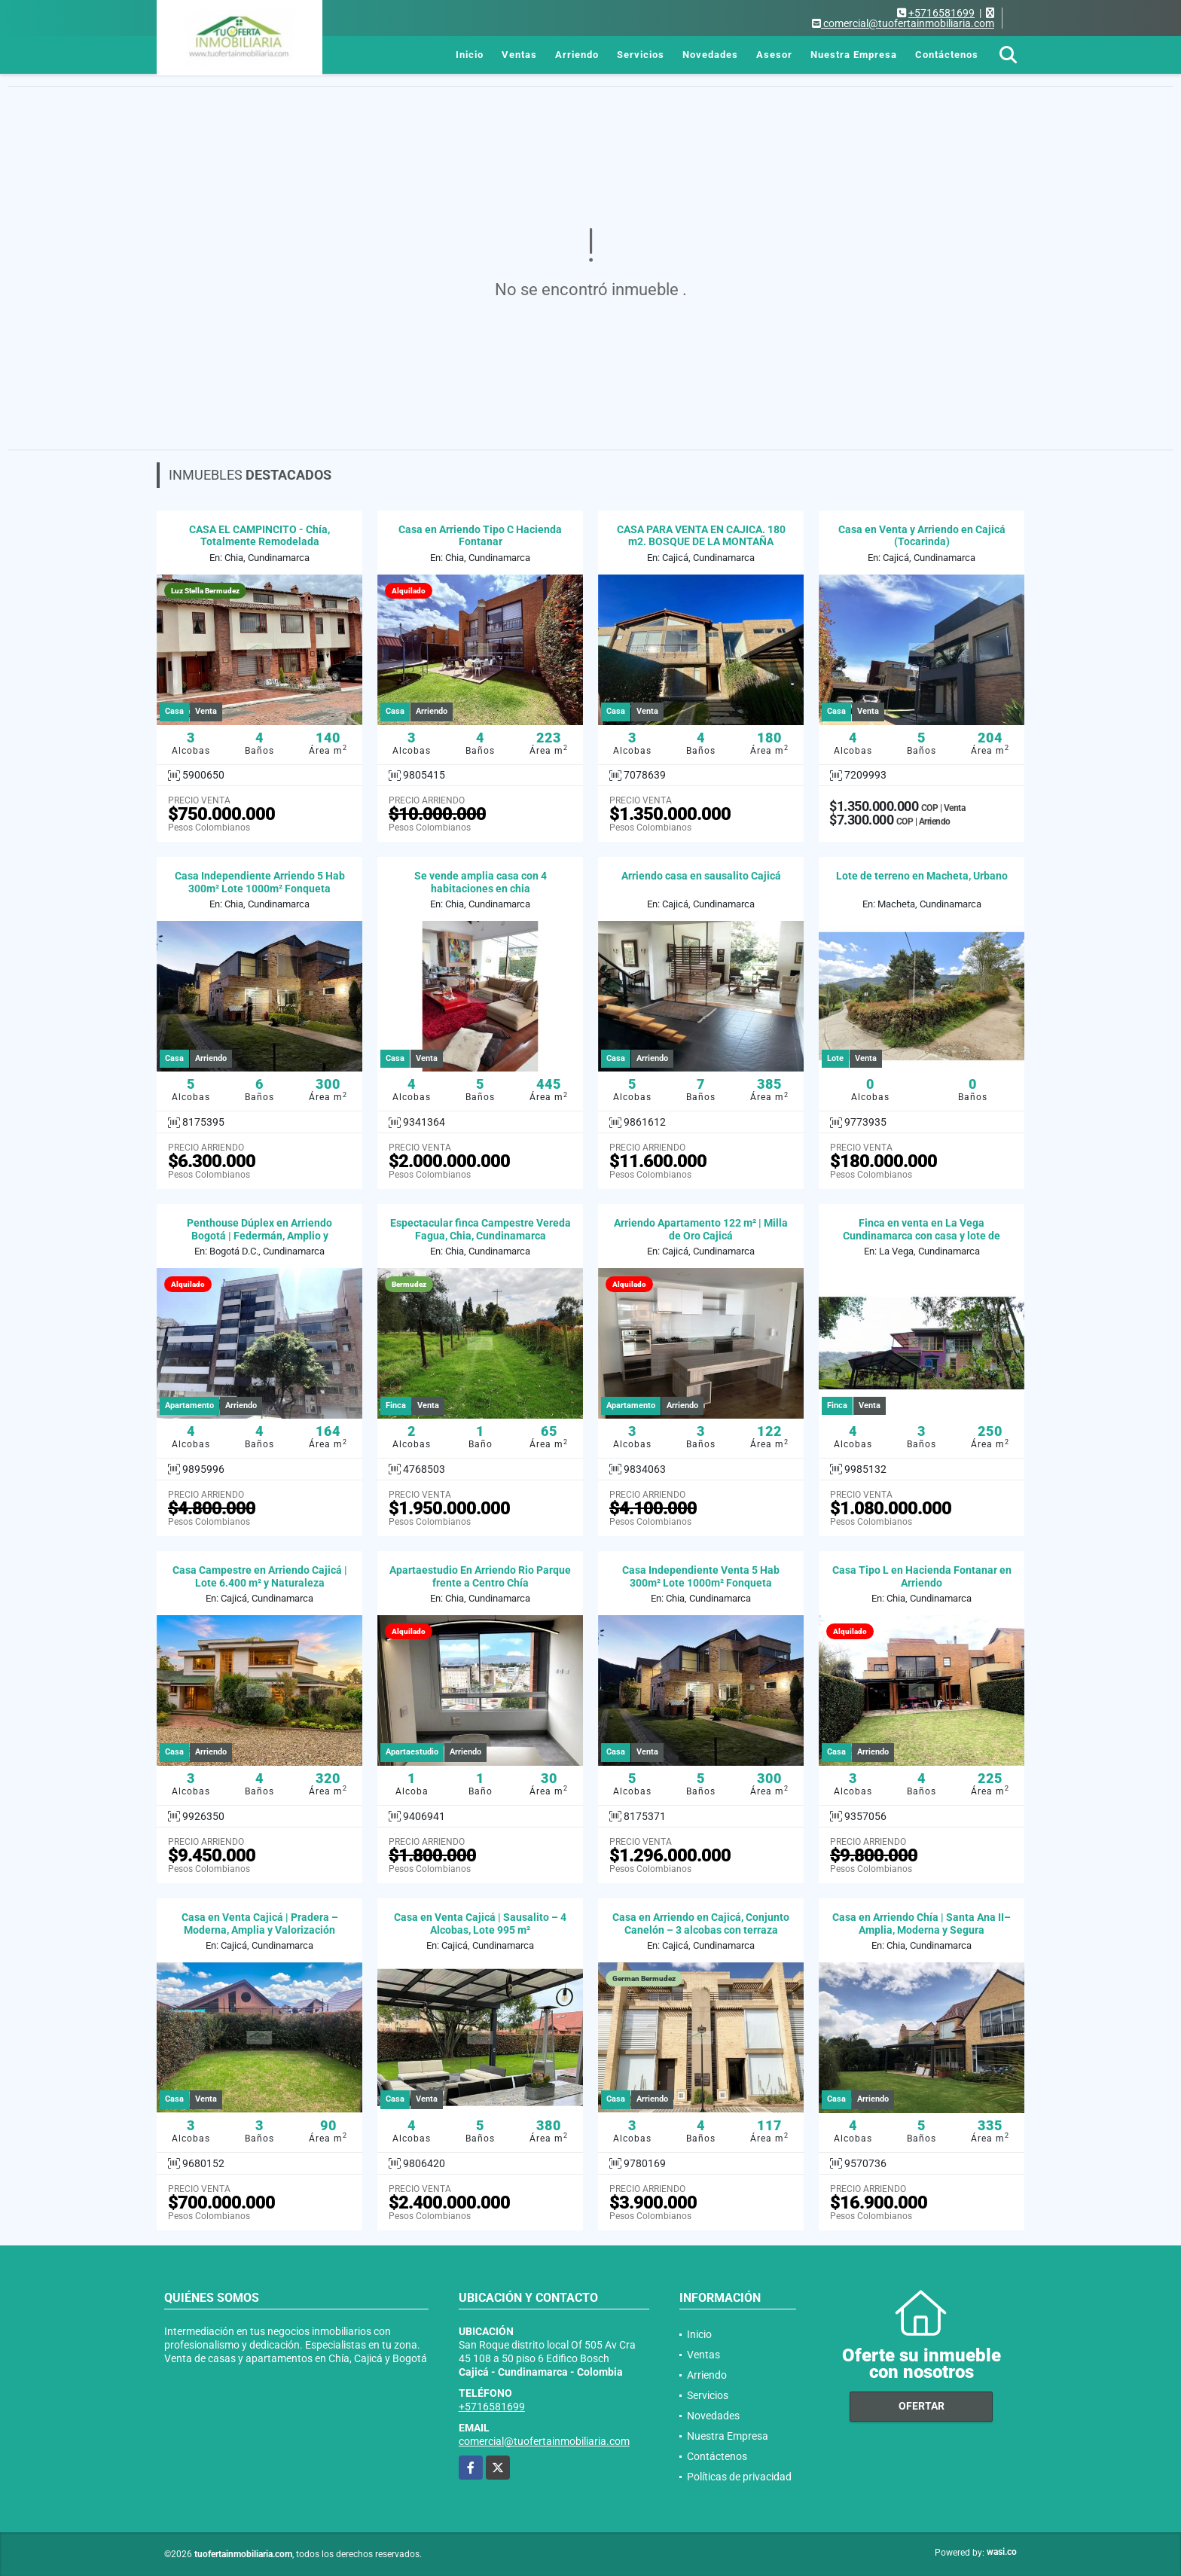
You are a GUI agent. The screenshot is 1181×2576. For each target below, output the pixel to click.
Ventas (519, 54)
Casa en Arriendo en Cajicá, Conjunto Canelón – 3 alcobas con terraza (700, 1923)
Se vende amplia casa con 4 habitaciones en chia (480, 882)
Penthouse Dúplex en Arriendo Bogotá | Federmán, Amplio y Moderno (259, 1235)
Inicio (470, 54)
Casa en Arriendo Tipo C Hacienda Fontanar (480, 535)
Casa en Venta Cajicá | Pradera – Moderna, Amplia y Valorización (260, 1923)
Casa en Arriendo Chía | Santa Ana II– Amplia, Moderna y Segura (921, 1923)
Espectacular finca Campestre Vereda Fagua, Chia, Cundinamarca (480, 1229)
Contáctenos (946, 54)
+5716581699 (941, 13)
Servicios (640, 54)
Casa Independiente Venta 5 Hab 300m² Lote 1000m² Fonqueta (701, 1576)
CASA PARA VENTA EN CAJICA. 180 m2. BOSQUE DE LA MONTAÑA (701, 535)
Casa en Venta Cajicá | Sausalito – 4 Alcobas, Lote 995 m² (480, 1923)
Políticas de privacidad (739, 2477)
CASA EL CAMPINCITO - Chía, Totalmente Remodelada (259, 535)
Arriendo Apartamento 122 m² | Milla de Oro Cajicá (701, 1229)
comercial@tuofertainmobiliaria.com (544, 2441)
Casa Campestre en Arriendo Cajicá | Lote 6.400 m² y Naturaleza (259, 1576)
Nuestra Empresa (853, 54)
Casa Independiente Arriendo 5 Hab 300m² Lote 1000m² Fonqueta (260, 882)
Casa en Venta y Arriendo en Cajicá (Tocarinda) (922, 535)
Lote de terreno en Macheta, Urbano (922, 876)
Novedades (710, 54)
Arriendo (577, 54)
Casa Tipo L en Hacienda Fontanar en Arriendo (922, 1576)
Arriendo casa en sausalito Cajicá (701, 876)
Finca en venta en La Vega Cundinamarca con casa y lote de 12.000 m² (921, 1235)
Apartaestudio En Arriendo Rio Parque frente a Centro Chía (480, 1576)
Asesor (774, 54)
